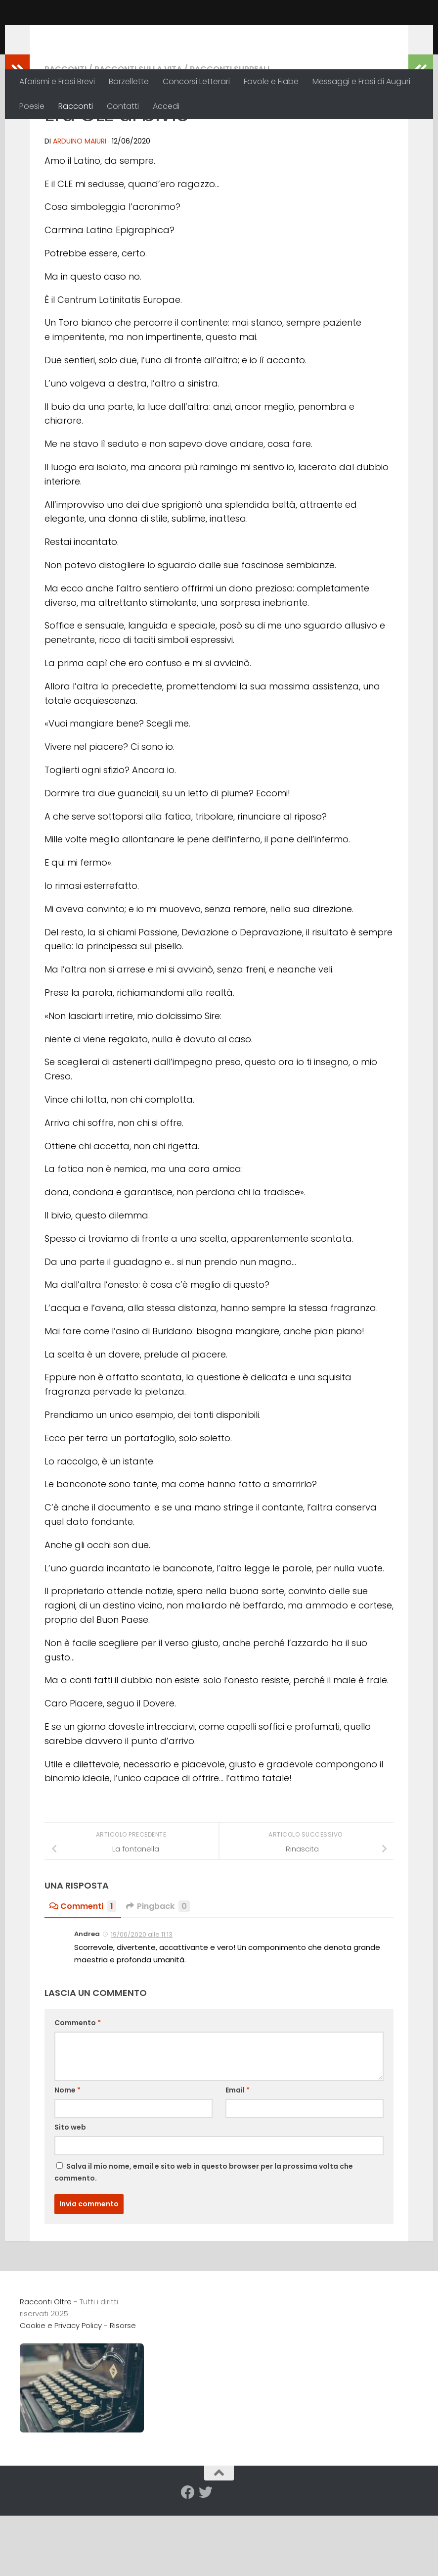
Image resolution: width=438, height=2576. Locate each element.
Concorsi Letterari (196, 81)
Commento (77, 2087)
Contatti (123, 106)
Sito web (70, 2191)
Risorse (123, 2389)
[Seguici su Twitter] (206, 2557)
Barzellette (129, 81)
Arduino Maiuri (79, 205)
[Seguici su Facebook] (188, 2557)
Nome (67, 2154)
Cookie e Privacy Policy (61, 2389)
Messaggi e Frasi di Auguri (361, 81)
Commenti (82, 1970)
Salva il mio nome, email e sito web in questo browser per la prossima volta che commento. (203, 2236)
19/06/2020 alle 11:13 (142, 1998)
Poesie (31, 106)
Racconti (75, 106)
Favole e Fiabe (271, 81)
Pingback (158, 1970)
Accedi (166, 106)
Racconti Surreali (229, 133)
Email (237, 2154)
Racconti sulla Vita (138, 133)
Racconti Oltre (92, 34)
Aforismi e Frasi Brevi (57, 81)
